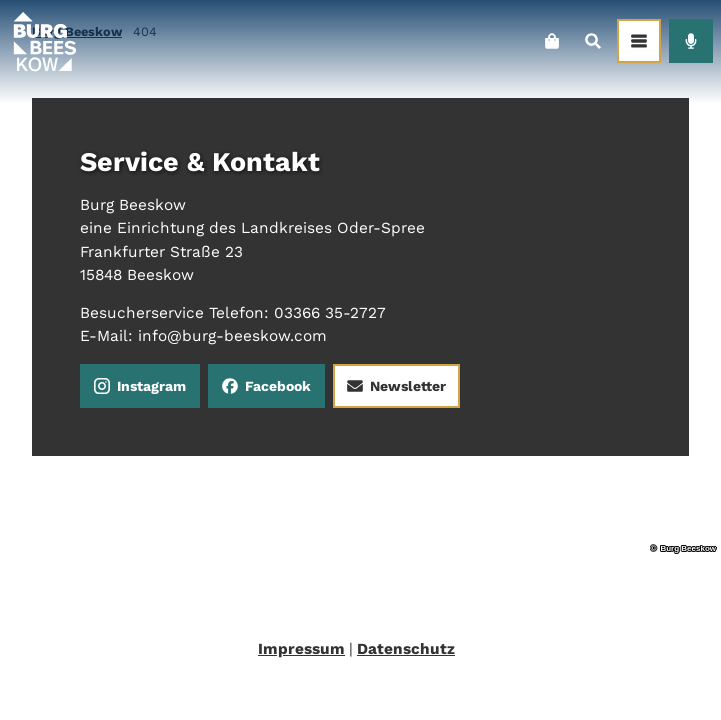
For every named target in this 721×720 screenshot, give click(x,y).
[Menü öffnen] (639, 41)
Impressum (301, 649)
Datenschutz (406, 649)
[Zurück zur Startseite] (44, 41)
